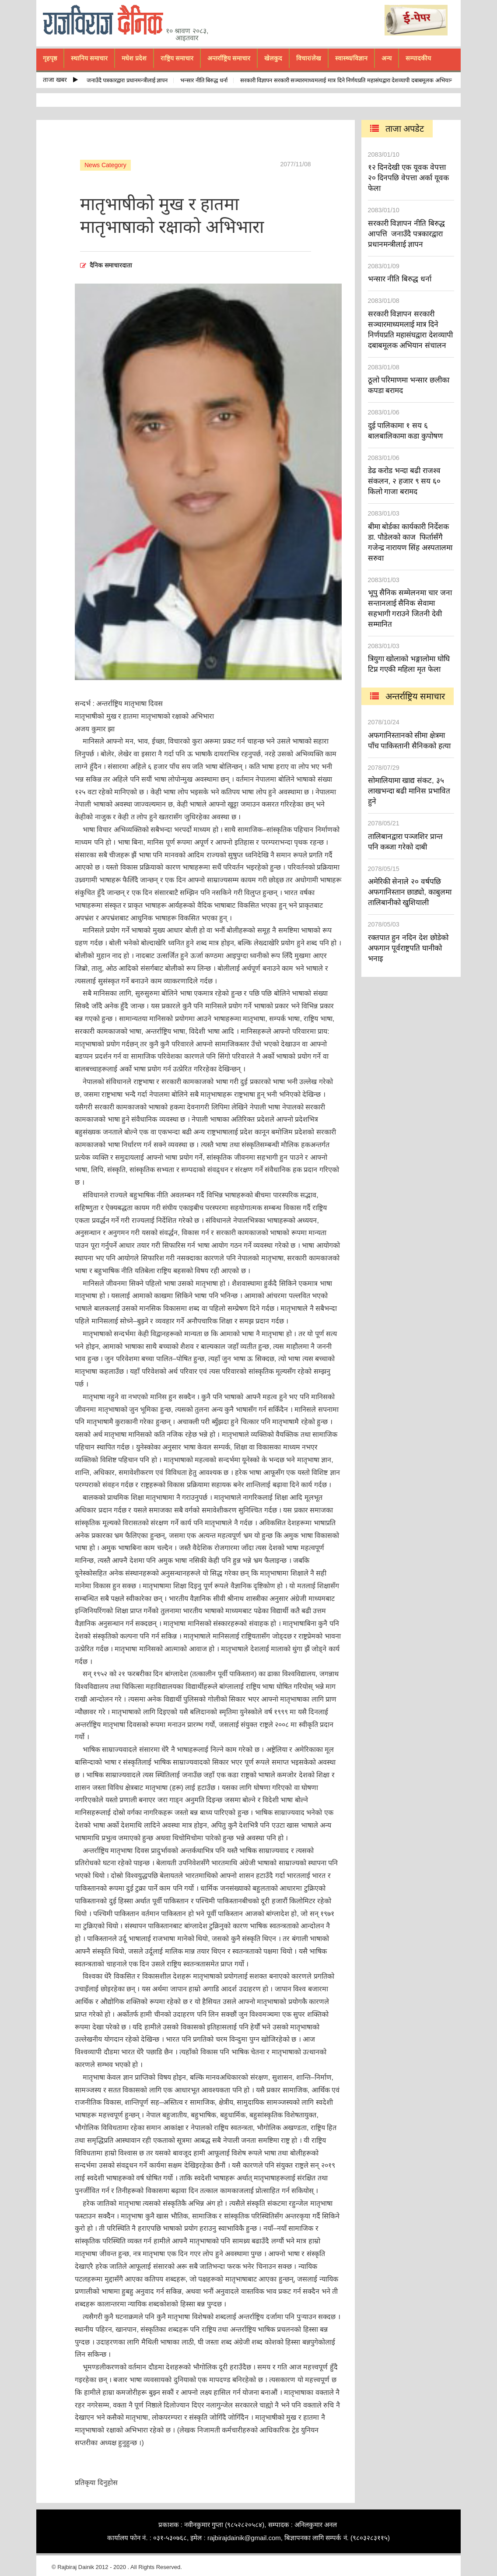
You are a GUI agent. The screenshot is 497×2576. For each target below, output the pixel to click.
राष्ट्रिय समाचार (177, 58)
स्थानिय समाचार (89, 58)
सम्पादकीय (418, 58)
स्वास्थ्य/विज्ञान (351, 58)
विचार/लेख (308, 58)
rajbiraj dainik (106, 20)
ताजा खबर (60, 80)
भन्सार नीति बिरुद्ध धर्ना (205, 80)
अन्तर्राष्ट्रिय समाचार (228, 58)
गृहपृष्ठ (50, 58)
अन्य (387, 58)
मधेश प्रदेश (134, 58)
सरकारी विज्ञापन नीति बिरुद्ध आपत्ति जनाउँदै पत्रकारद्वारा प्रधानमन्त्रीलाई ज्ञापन (91, 80)
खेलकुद (273, 58)
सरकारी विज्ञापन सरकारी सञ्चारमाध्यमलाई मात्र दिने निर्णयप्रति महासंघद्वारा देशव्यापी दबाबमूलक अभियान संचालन (357, 80)
